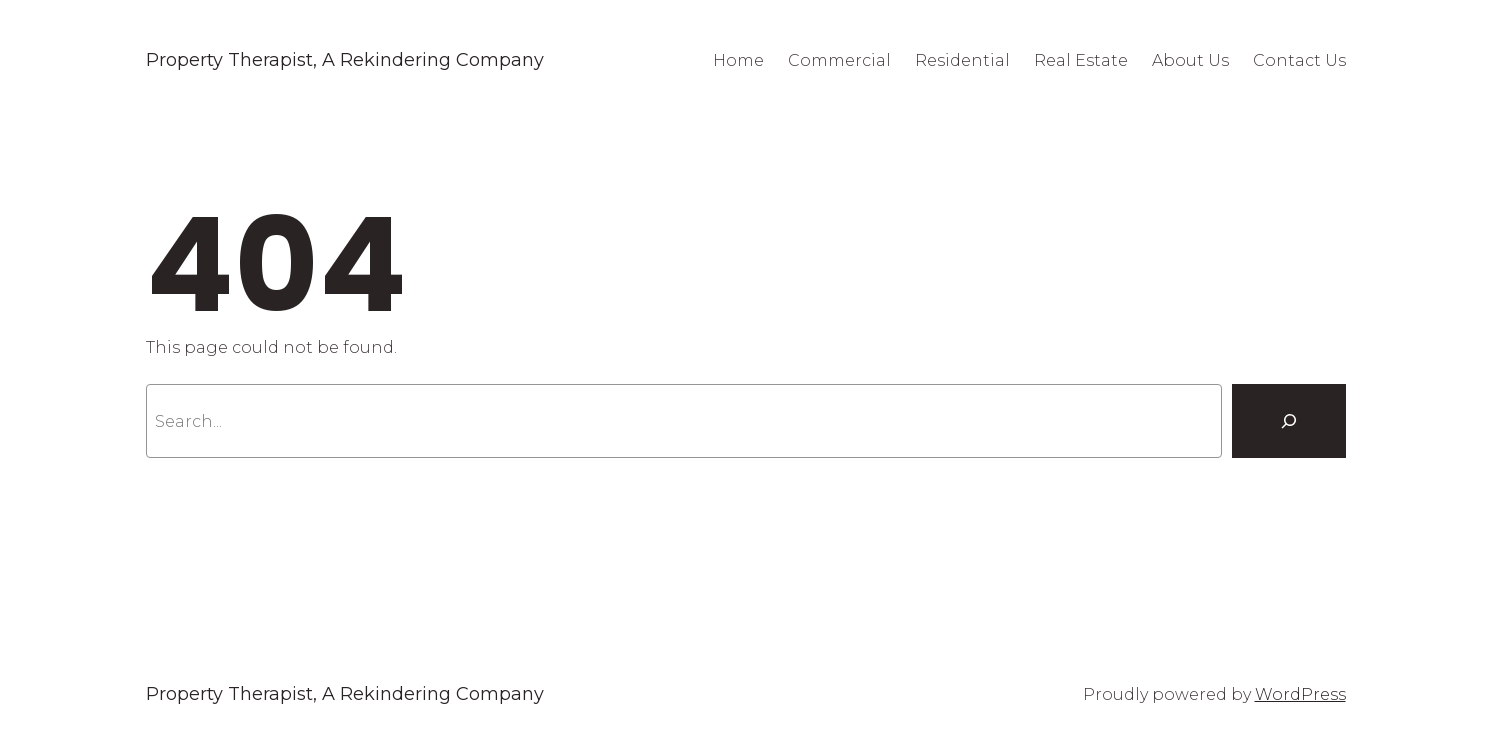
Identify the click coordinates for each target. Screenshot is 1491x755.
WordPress (1300, 694)
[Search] (1289, 421)
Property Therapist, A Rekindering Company (345, 60)
